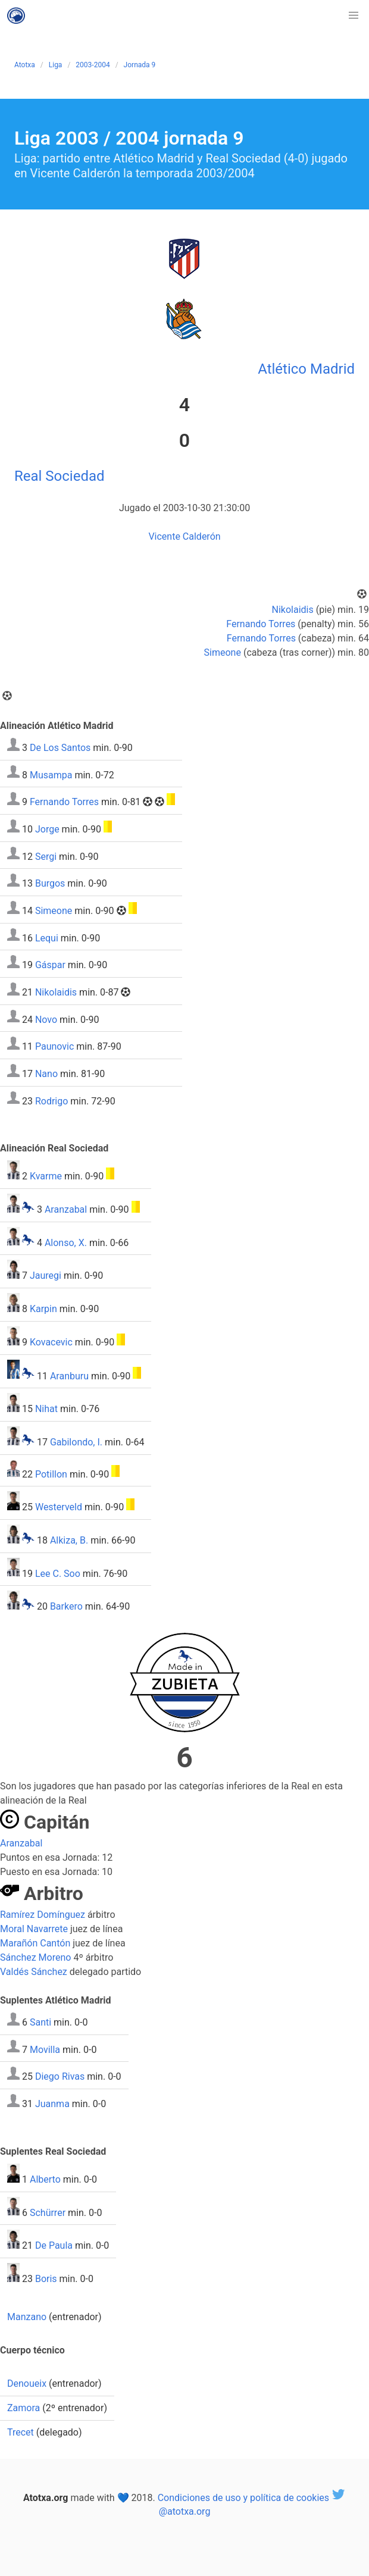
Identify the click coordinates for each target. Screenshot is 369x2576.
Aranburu (69, 1375)
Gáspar (50, 965)
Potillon (51, 1473)
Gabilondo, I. (76, 1442)
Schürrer (47, 2212)
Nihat (46, 1408)
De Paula (54, 2245)
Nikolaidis (293, 609)
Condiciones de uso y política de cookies (243, 2497)
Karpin (43, 1308)
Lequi (46, 937)
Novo (46, 1019)
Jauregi (45, 1275)
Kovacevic (51, 1342)
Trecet (20, 2432)
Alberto (45, 2179)
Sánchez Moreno (35, 1957)
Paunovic (54, 1046)
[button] (353, 15)
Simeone (222, 652)
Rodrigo (51, 1100)
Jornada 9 (140, 65)
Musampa (51, 774)
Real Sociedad (59, 476)
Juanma (52, 2103)
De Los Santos (60, 747)
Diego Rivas (60, 2076)
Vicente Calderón (184, 536)
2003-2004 (93, 65)
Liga (55, 65)
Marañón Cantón (35, 1943)
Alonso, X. (66, 1242)
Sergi (46, 856)
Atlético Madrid (306, 369)
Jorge (47, 829)
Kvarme (46, 1176)
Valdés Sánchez (33, 1971)
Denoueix (26, 2383)
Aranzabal (66, 1209)
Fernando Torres (260, 624)
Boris (46, 2278)
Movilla (45, 2049)
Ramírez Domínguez (42, 1914)
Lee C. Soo (57, 1573)
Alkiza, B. (69, 1540)
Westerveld (58, 1507)
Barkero (66, 1606)
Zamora (23, 2408)
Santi (40, 2022)
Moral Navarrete (34, 1929)
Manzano (26, 2317)
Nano (46, 1073)
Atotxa (24, 65)
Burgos (50, 883)
